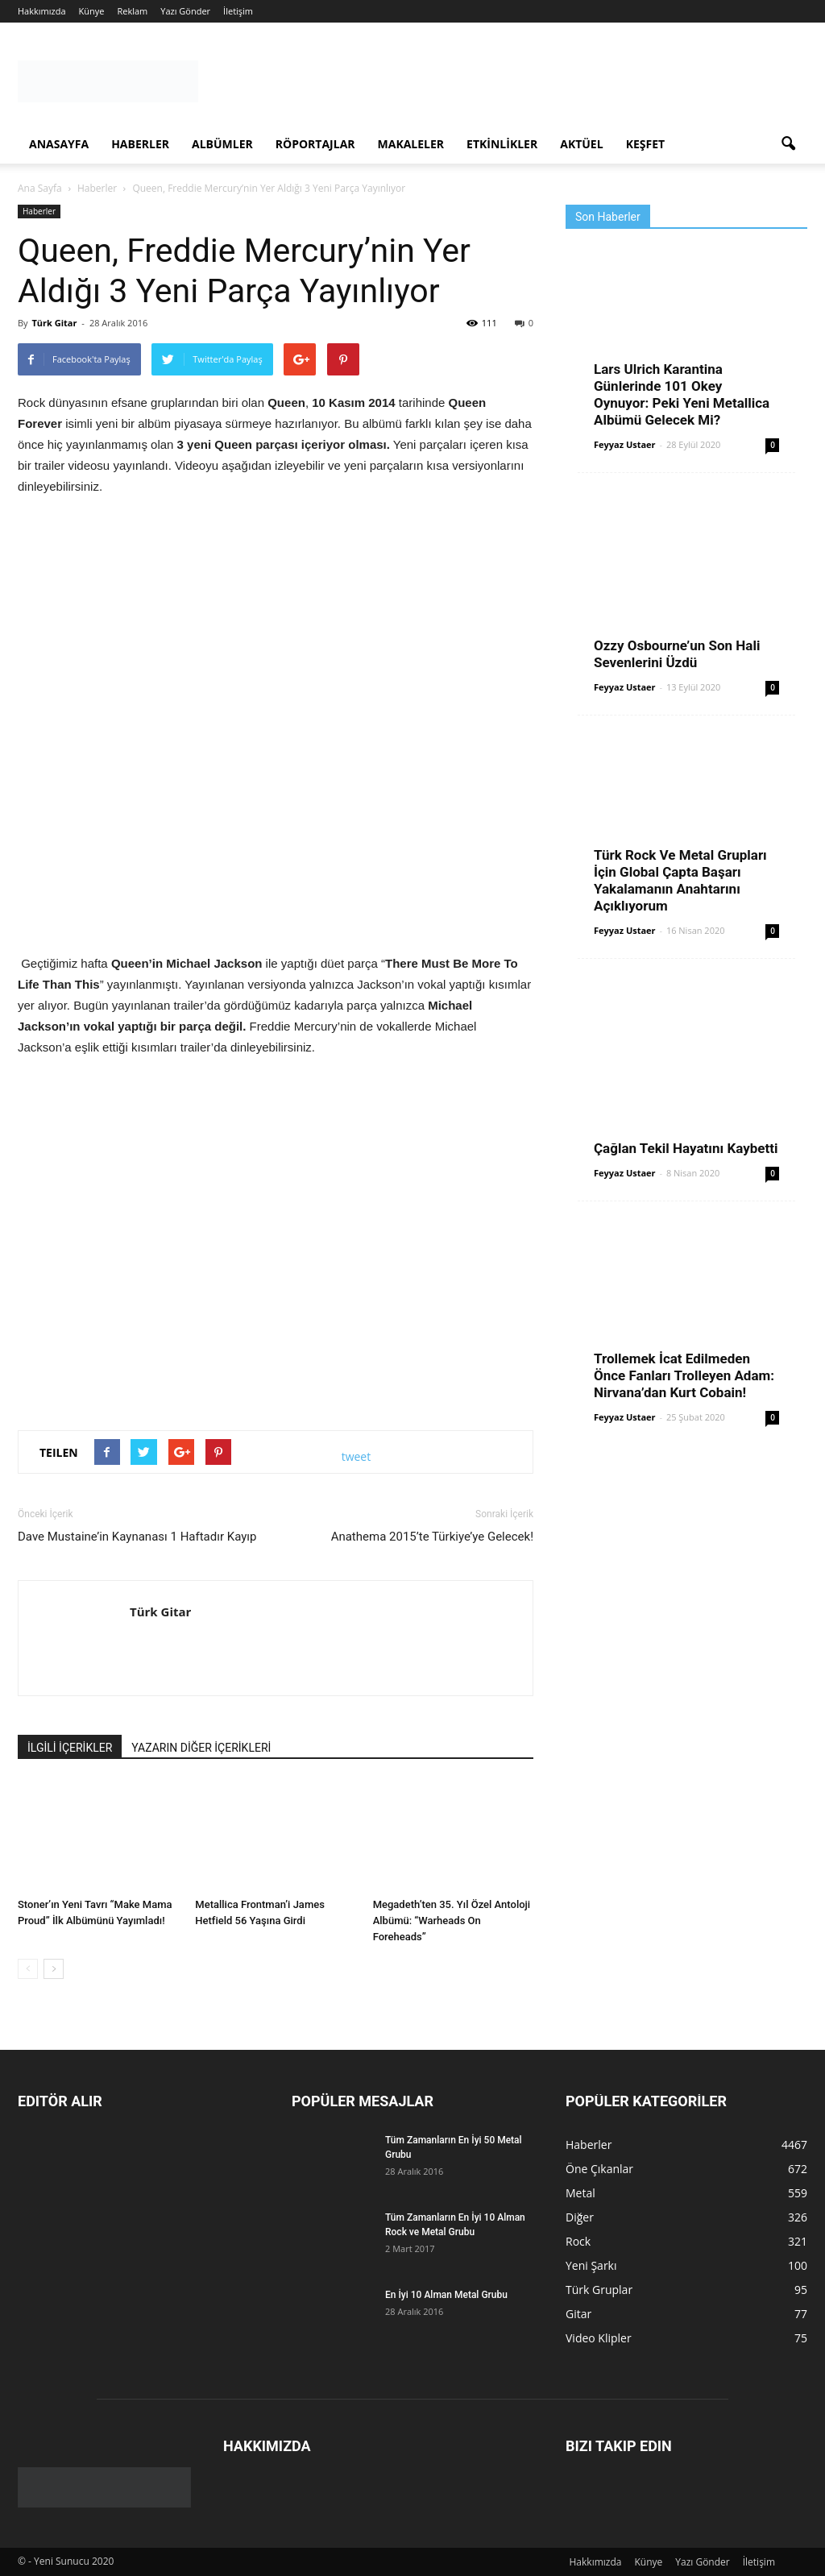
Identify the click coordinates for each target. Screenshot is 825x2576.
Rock (578, 2241)
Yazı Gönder (185, 11)
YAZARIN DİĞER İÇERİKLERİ (201, 1747)
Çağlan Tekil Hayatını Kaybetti (685, 1148)
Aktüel (581, 143)
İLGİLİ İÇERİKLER (69, 1747)
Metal (580, 2193)
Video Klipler (599, 2338)
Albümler (222, 143)
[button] (788, 144)
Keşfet (645, 143)
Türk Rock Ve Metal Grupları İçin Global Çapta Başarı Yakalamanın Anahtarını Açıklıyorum (680, 880)
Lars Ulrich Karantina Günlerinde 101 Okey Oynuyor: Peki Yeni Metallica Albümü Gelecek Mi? (681, 394)
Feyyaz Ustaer (625, 444)
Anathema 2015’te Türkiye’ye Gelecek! (432, 1536)
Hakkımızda (42, 11)
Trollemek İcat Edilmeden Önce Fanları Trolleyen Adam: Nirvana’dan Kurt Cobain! (684, 1375)
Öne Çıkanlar (599, 2168)
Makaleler (411, 143)
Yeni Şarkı (591, 2265)
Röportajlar (315, 143)
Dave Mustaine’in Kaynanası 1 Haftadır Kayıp (137, 1536)
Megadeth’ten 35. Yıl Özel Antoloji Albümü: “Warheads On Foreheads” (452, 1920)
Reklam (132, 11)
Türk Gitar (54, 323)
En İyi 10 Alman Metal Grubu (446, 2294)
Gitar (578, 2313)
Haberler (140, 143)
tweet (356, 1456)
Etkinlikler (501, 143)
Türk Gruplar (599, 2289)
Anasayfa (59, 143)
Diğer (580, 2217)
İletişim (238, 11)
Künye (92, 11)
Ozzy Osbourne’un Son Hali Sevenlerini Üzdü (677, 653)
